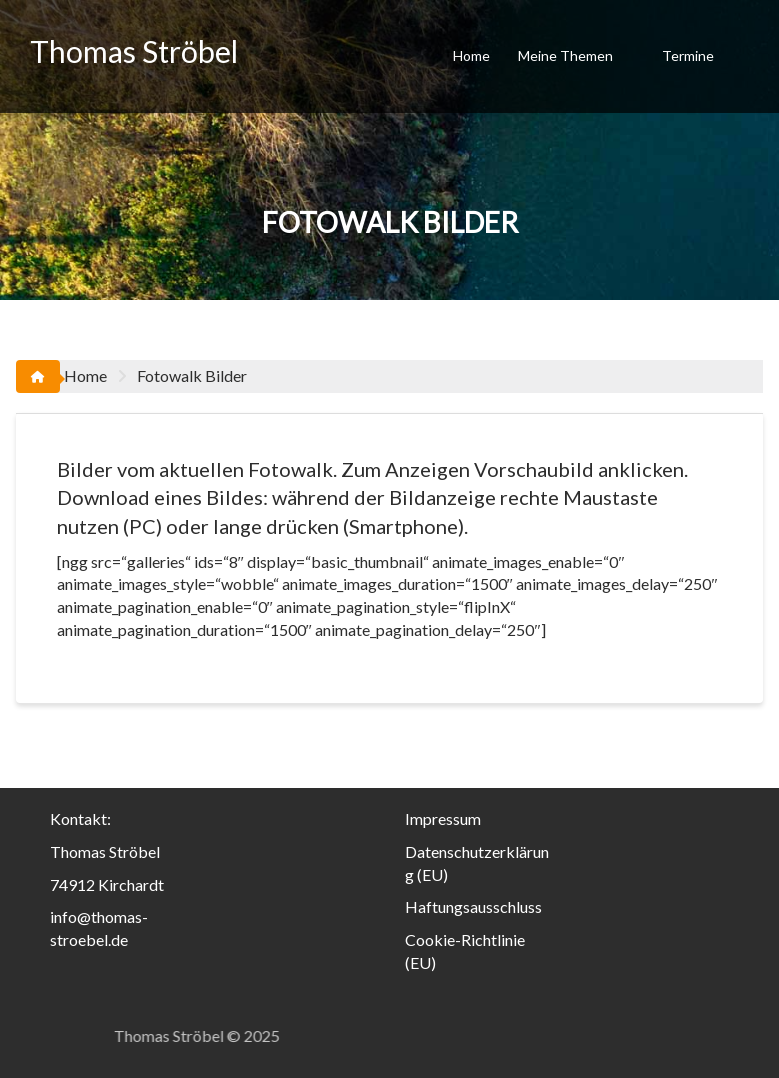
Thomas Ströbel (134, 51)
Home (471, 55)
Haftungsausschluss (473, 906)
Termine (688, 55)
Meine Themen (565, 55)
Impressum (443, 818)
